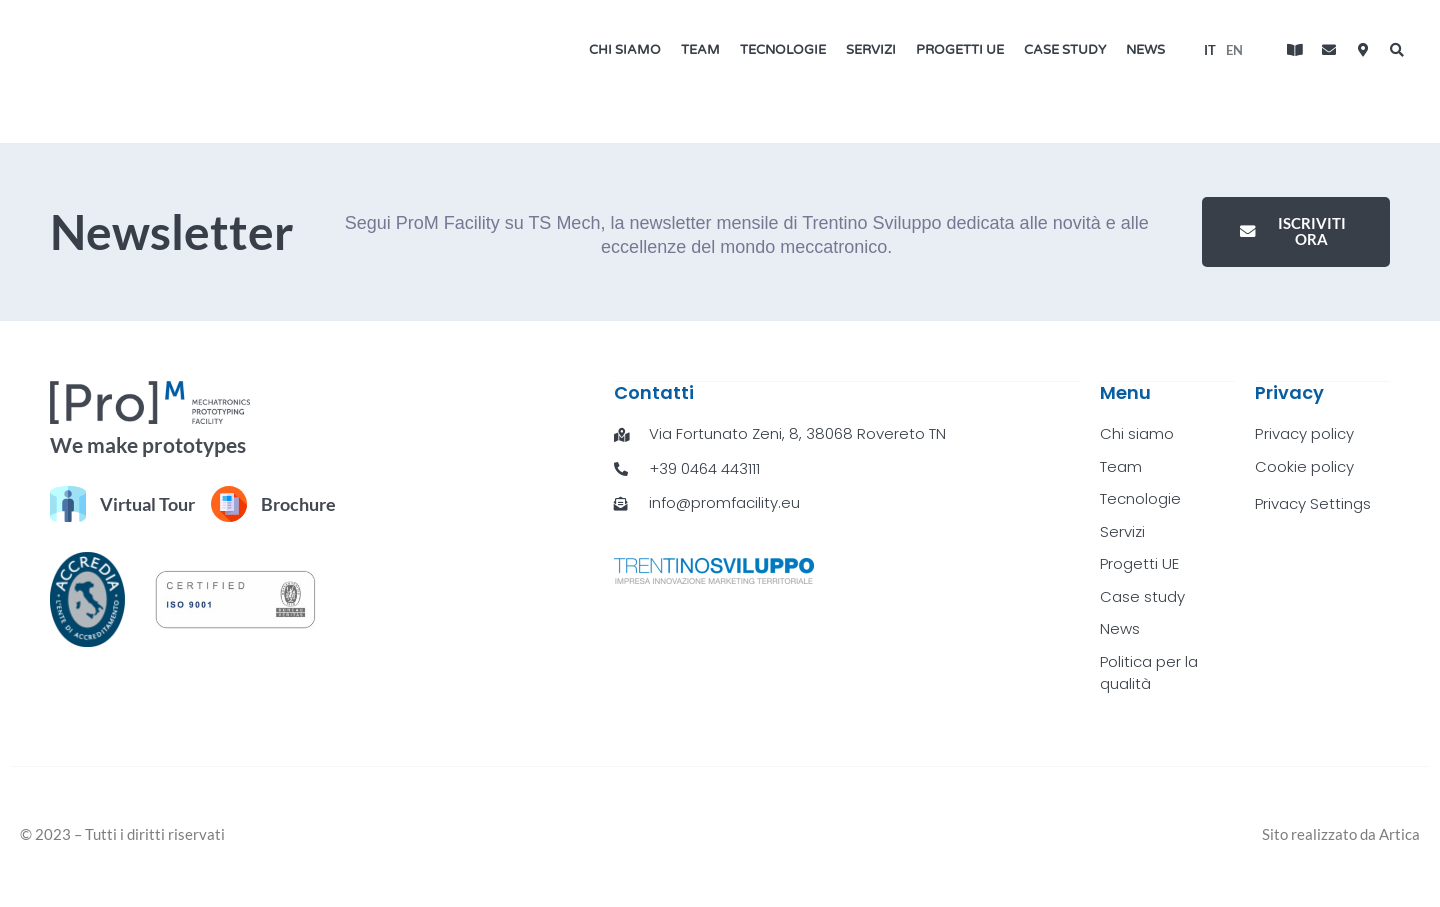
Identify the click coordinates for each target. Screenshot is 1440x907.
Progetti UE (960, 50)
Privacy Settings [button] (1313, 502)
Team (700, 50)
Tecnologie (783, 50)
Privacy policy (1304, 432)
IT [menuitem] (1210, 50)
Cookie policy (1304, 465)
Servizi (871, 50)
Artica (1399, 833)
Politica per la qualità (1149, 672)
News (1145, 50)
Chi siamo (625, 50)
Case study (1065, 50)
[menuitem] (1210, 50)
